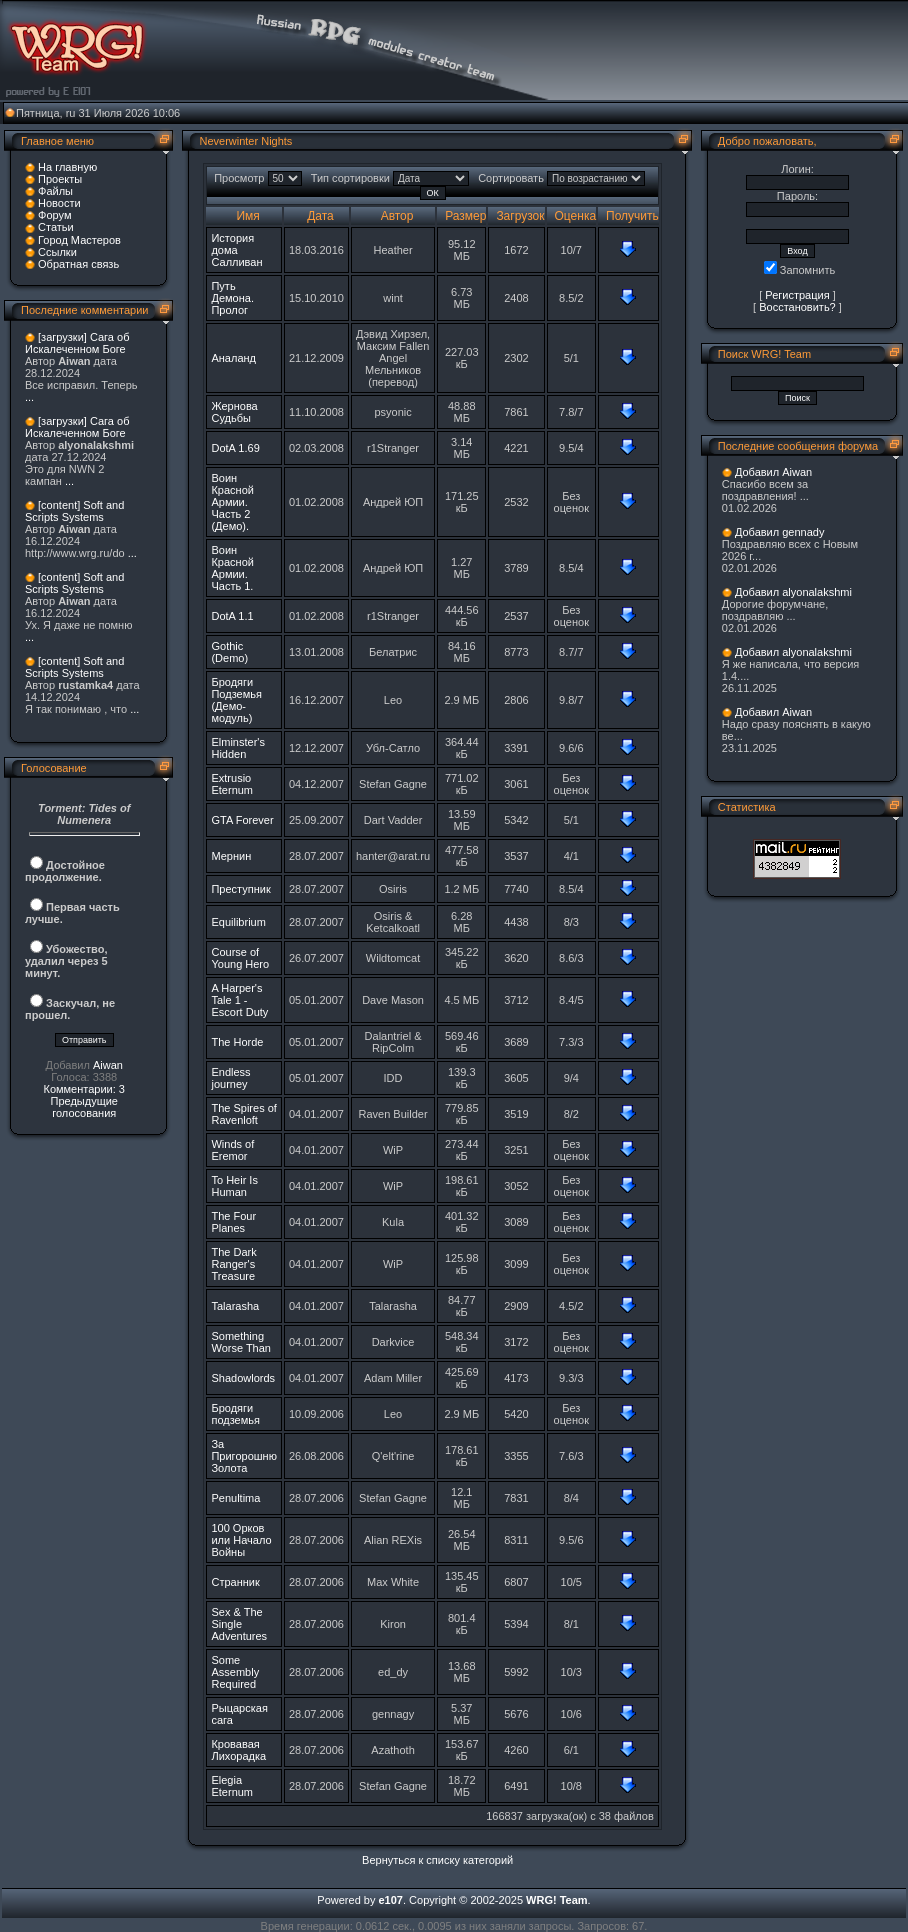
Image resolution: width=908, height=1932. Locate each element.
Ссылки (57, 252)
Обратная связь (78, 264)
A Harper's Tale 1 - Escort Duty (239, 1000)
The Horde (237, 1042)
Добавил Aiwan (773, 472)
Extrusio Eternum (232, 784)
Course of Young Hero (240, 958)
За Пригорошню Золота (243, 1456)
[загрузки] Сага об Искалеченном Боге (77, 343)
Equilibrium (238, 922)
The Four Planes (233, 1222)
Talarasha (235, 1306)
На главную (67, 167)
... (29, 397)
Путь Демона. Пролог (232, 298)
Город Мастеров (79, 240)
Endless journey (230, 1078)
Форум (54, 215)
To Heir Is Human (234, 1186)
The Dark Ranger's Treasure (233, 1264)
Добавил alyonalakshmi (793, 592)
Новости (59, 203)
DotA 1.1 (232, 616)
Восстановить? (797, 307)
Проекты (60, 179)
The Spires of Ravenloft (243, 1114)
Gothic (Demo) (229, 652)
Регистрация (797, 295)
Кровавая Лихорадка (238, 1750)
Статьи (56, 227)
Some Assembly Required (235, 1672)
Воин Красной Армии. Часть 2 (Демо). (232, 502)
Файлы (55, 191)
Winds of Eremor (232, 1150)
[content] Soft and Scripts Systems (74, 511)
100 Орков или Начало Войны (241, 1540)
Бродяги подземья (235, 1414)
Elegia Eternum (232, 1786)
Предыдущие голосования (83, 1107)
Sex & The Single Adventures (239, 1624)
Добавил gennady (780, 532)
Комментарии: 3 (84, 1089)
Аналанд (233, 358)
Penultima (235, 1498)
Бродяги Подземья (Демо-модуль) (236, 700)
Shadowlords (243, 1378)
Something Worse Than (241, 1342)
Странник (235, 1582)
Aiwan (108, 1065)
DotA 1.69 (235, 448)
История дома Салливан (236, 250)
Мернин (231, 856)
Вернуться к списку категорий (437, 1860)
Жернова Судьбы (234, 412)
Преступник (240, 889)
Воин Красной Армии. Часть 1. (232, 568)
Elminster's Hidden (237, 748)
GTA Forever (242, 820)
